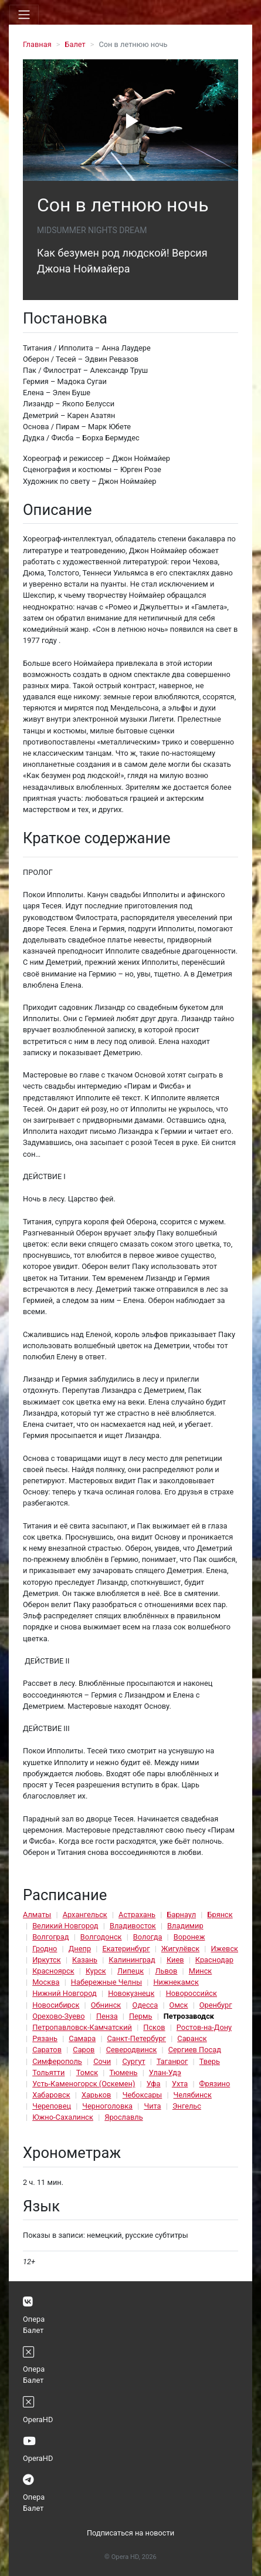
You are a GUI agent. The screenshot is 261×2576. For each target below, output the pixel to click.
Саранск (191, 2038)
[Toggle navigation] (24, 15)
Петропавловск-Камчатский (82, 2027)
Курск (96, 1970)
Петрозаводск (189, 2016)
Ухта (180, 2083)
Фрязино (215, 2083)
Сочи (102, 2061)
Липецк (130, 1970)
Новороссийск (191, 1993)
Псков (154, 2027)
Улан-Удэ (165, 2072)
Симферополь (57, 2061)
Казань (84, 1959)
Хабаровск (51, 2094)
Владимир (185, 1925)
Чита (152, 2106)
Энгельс (186, 2106)
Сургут (133, 2061)
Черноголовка (107, 2106)
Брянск (219, 1914)
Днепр (80, 1948)
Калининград (132, 1959)
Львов (166, 1970)
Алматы (37, 1914)
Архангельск (85, 1914)
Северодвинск (131, 2049)
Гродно (44, 1948)
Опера (34, 2319)
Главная (37, 44)
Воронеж (189, 1936)
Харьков (96, 2094)
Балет (75, 44)
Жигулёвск (180, 1948)
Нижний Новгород (64, 1993)
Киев (175, 1959)
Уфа (154, 2083)
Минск (200, 1970)
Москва (45, 1982)
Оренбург (215, 2005)
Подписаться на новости (130, 2532)
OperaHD (38, 2419)
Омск (179, 2005)
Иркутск (46, 1959)
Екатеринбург (126, 1948)
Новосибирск (55, 2005)
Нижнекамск (175, 1982)
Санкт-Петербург (136, 2038)
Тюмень (123, 2072)
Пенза (107, 2016)
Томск (87, 2072)
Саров (83, 2049)
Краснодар (214, 1959)
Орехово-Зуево (58, 2016)
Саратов (47, 2049)
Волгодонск (101, 1936)
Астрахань (136, 1914)
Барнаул (181, 1914)
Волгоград (50, 1936)
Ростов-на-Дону (204, 2027)
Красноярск (53, 1970)
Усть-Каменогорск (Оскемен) (83, 2083)
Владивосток (133, 1925)
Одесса (145, 2005)
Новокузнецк (131, 1993)
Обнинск (106, 2005)
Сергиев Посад (194, 2049)
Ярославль (123, 2117)
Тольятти (48, 2072)
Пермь (140, 2016)
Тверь (209, 2061)
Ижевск (224, 1948)
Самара (82, 2038)
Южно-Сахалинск (62, 2117)
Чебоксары (142, 2094)
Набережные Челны (106, 1982)
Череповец (51, 2106)
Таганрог (172, 2061)
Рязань (44, 2038)
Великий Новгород (65, 1925)
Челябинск (193, 2094)
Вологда (147, 1936)
